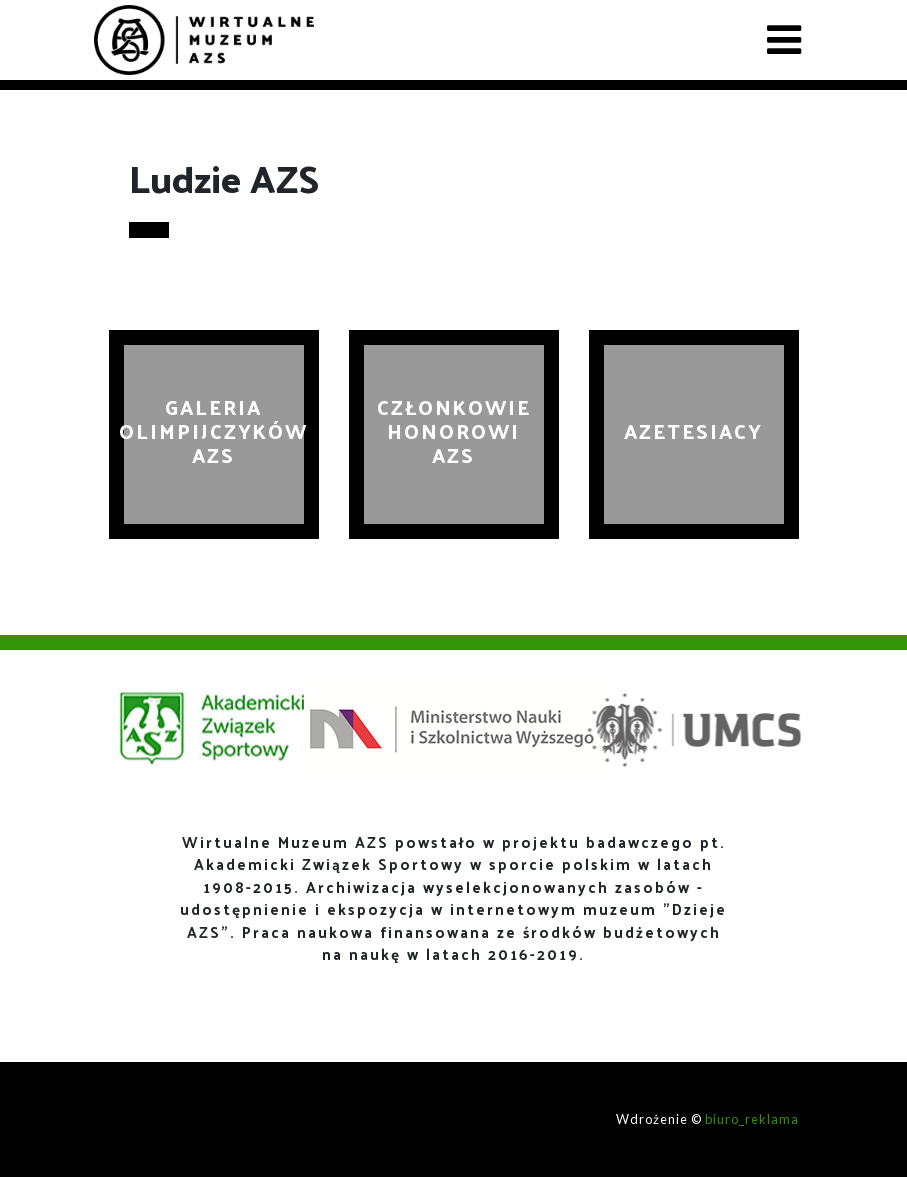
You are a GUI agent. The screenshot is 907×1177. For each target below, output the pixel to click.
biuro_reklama (752, 1119)
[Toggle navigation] (784, 40)
